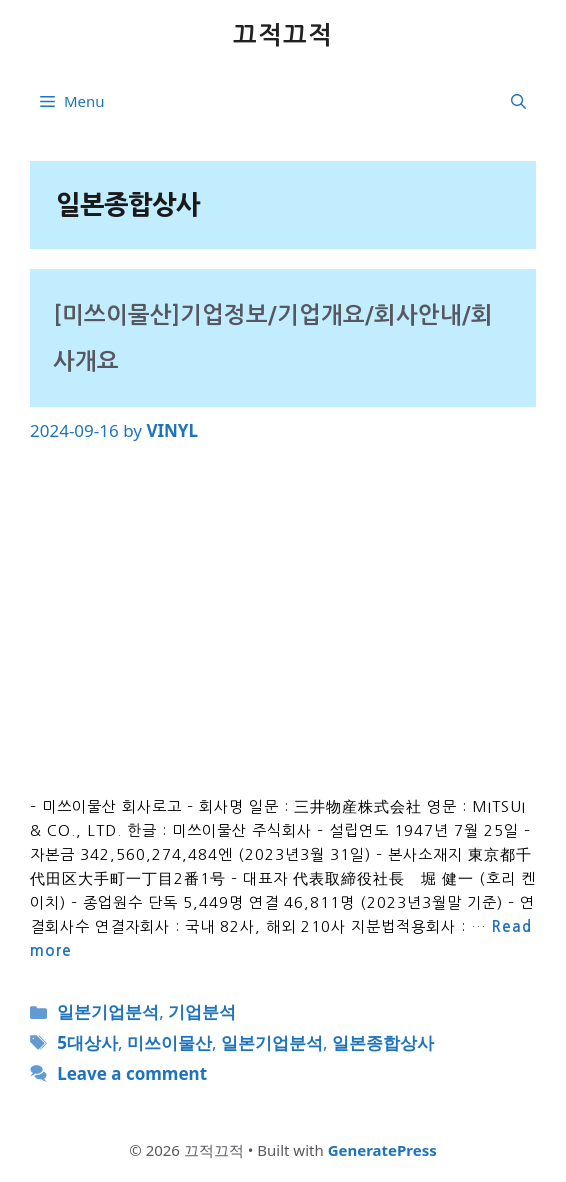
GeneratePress (382, 1150)
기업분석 (202, 1011)
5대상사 (87, 1042)
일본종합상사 (383, 1042)
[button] (518, 101)
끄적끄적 (283, 35)
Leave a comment (132, 1073)
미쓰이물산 (169, 1042)
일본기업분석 (108, 1011)
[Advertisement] (283, 620)
